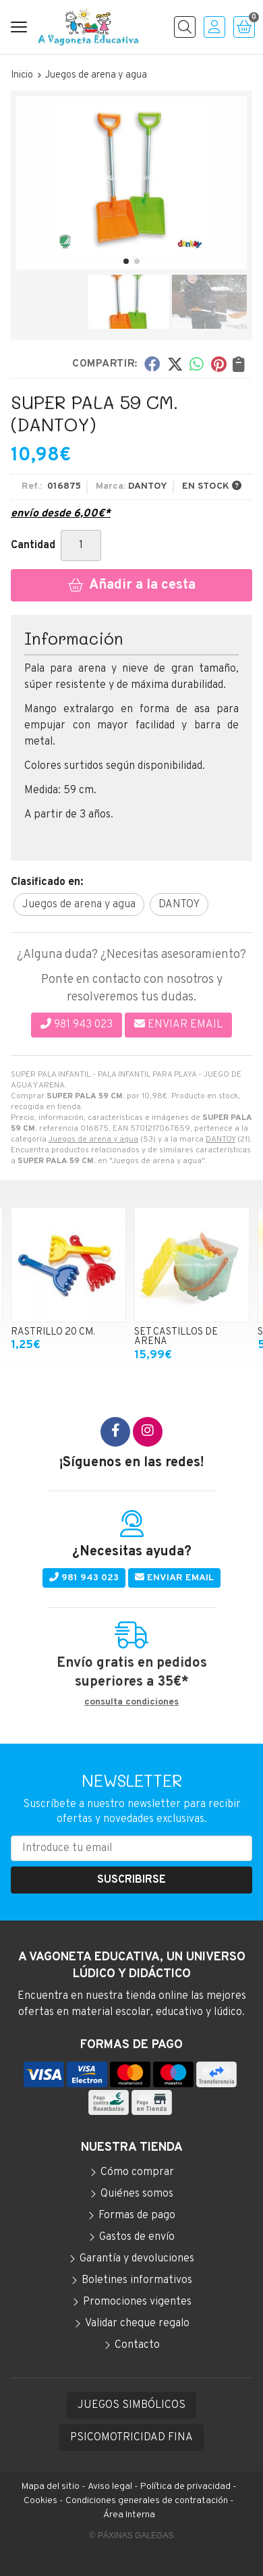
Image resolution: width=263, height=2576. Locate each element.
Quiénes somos (136, 2194)
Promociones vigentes (137, 2302)
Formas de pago (136, 2215)
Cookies (40, 2500)
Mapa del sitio (51, 2486)
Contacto (137, 2345)
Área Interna (129, 2515)
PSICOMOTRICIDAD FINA (131, 2437)
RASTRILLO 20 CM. (53, 1332)
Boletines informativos (137, 2280)
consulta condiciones (131, 1702)
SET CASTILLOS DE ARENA (176, 1337)
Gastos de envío (137, 2237)
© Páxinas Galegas (132, 2535)
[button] (126, 261)
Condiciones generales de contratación (146, 2500)
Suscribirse (131, 1880)
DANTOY (220, 1139)
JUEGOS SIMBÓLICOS (131, 2405)
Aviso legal (110, 2486)
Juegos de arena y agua (93, 1139)
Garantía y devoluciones (137, 2258)
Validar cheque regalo (137, 2323)
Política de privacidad (185, 2486)
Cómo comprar (137, 2172)
